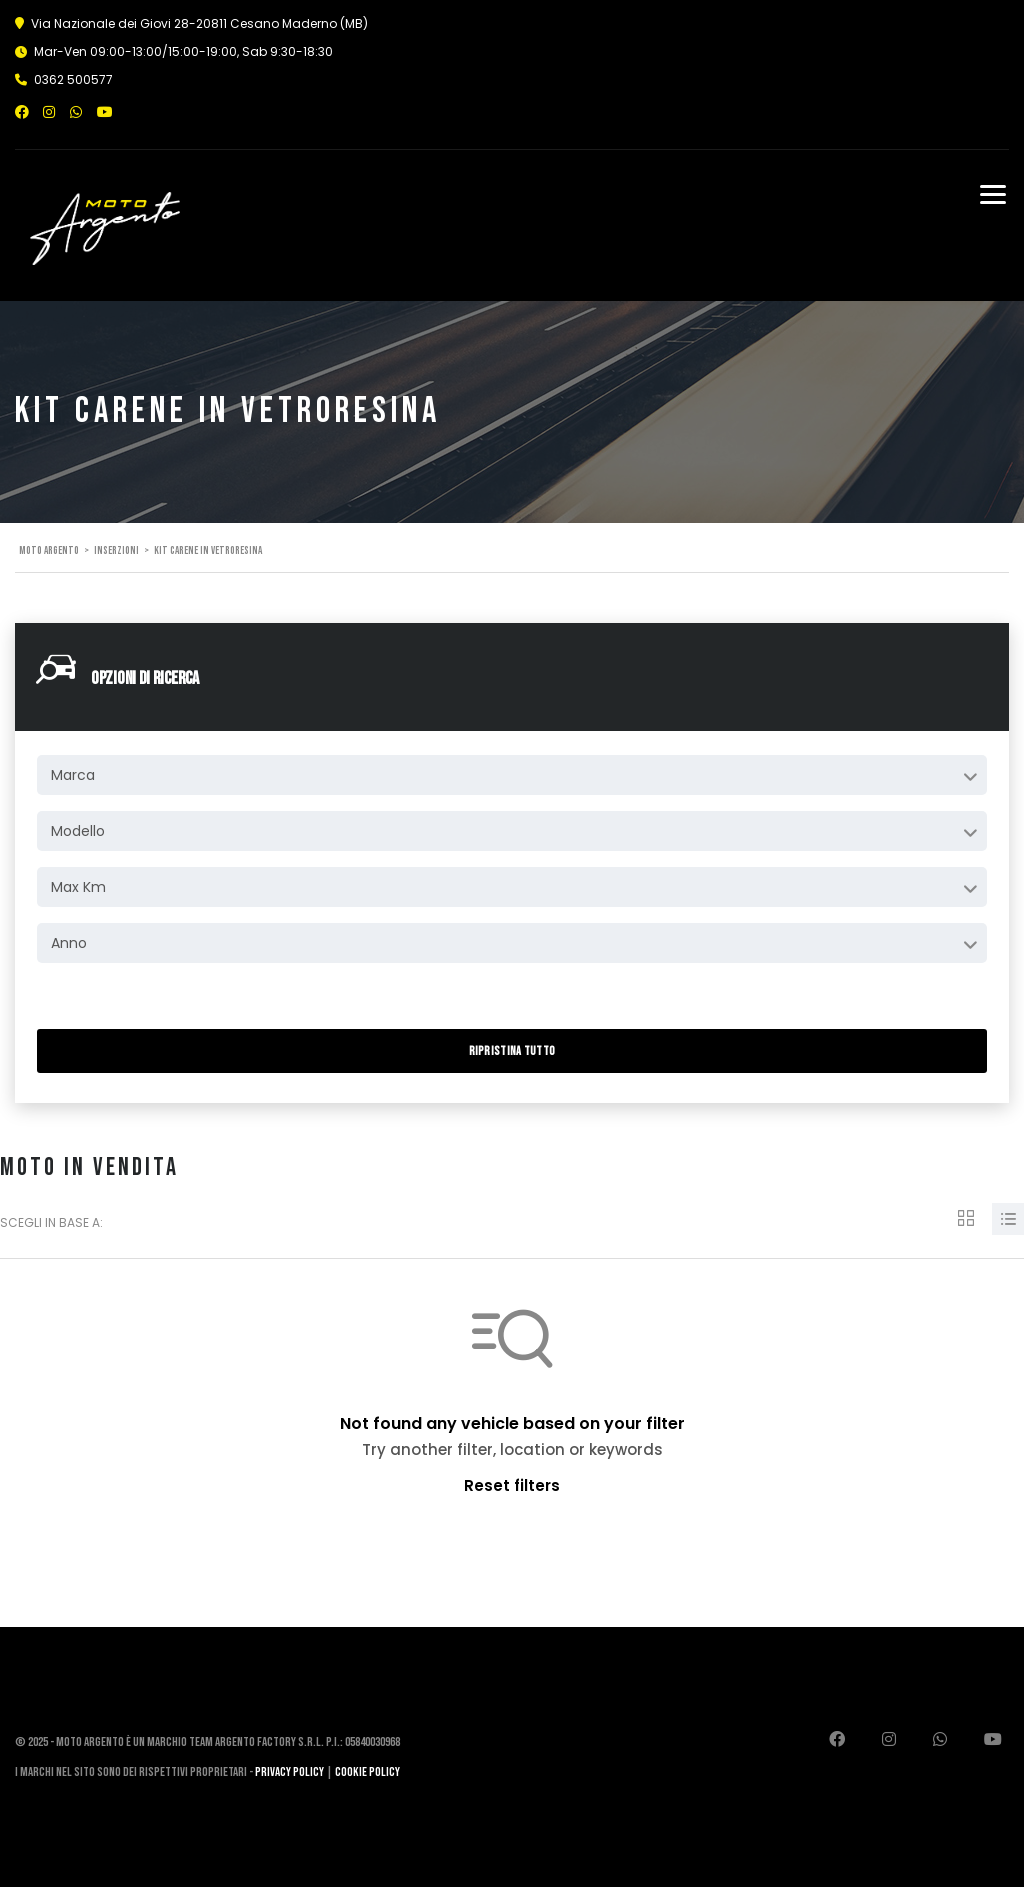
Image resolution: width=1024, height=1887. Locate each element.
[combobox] (512, 775)
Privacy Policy (289, 1772)
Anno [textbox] (69, 943)
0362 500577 (73, 79)
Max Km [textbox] (78, 887)
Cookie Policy (367, 1772)
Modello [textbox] (78, 831)
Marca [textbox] (73, 775)
